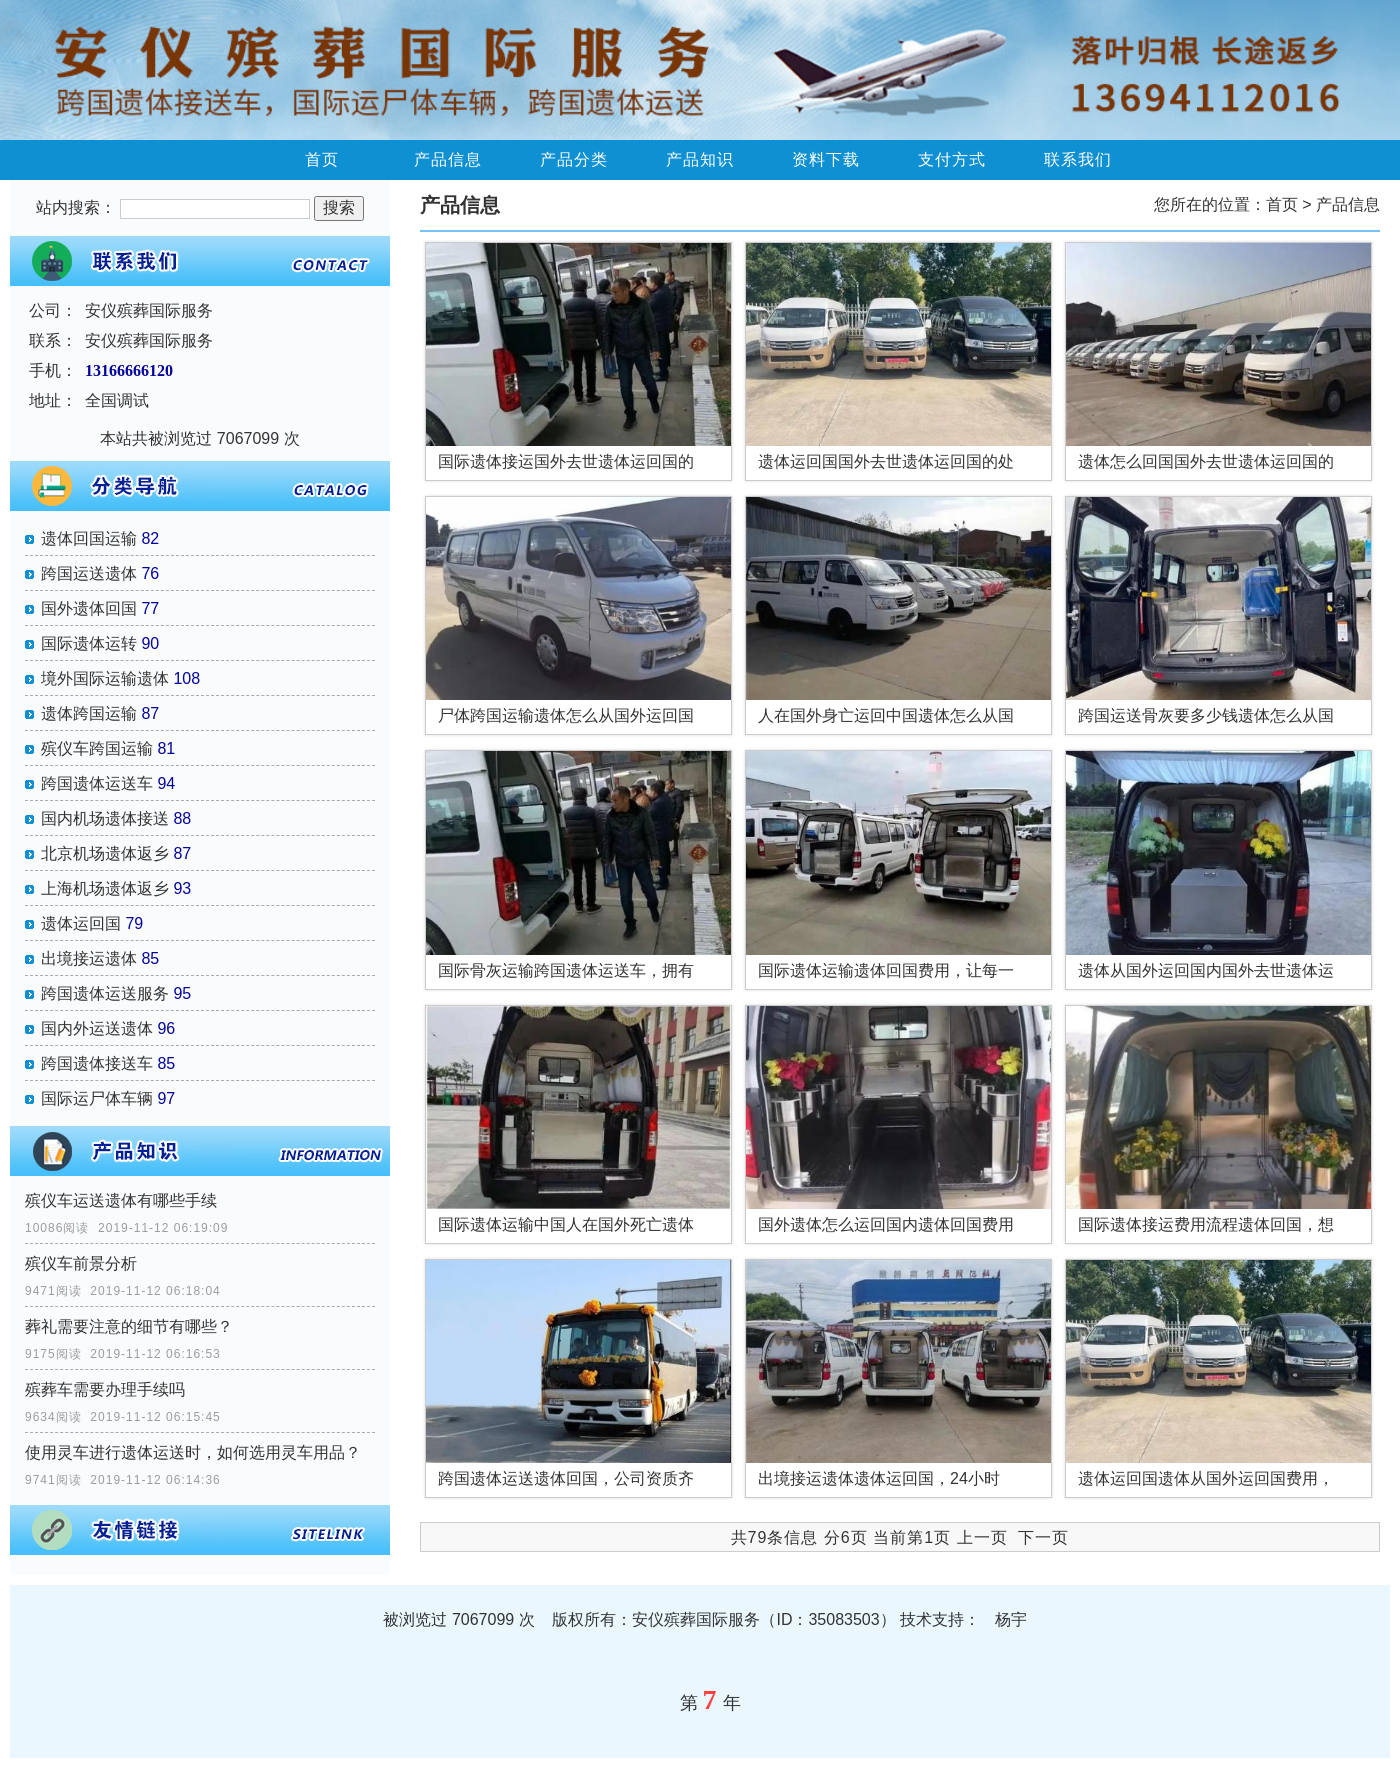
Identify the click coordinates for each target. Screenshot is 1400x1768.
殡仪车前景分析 (81, 1263)
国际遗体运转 (89, 643)
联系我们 (1078, 159)
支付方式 (952, 159)
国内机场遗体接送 (105, 818)
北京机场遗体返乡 (105, 853)
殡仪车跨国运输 (97, 748)
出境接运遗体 (89, 958)
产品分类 (574, 159)
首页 (322, 159)
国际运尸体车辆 (97, 1098)
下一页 (1043, 1537)
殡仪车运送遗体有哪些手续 (121, 1200)
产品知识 (700, 159)
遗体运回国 (81, 923)
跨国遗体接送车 (97, 1063)
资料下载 (826, 159)
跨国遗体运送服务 (105, 993)
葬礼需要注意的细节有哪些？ (129, 1326)
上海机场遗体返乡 (105, 888)
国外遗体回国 (89, 608)
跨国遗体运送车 (97, 783)
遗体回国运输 (89, 538)
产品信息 (448, 159)
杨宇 (1011, 1619)
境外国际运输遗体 (105, 678)
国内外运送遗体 (97, 1028)
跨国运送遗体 (89, 573)
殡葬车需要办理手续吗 (105, 1389)
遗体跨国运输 (89, 713)
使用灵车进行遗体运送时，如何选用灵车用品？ (193, 1452)
